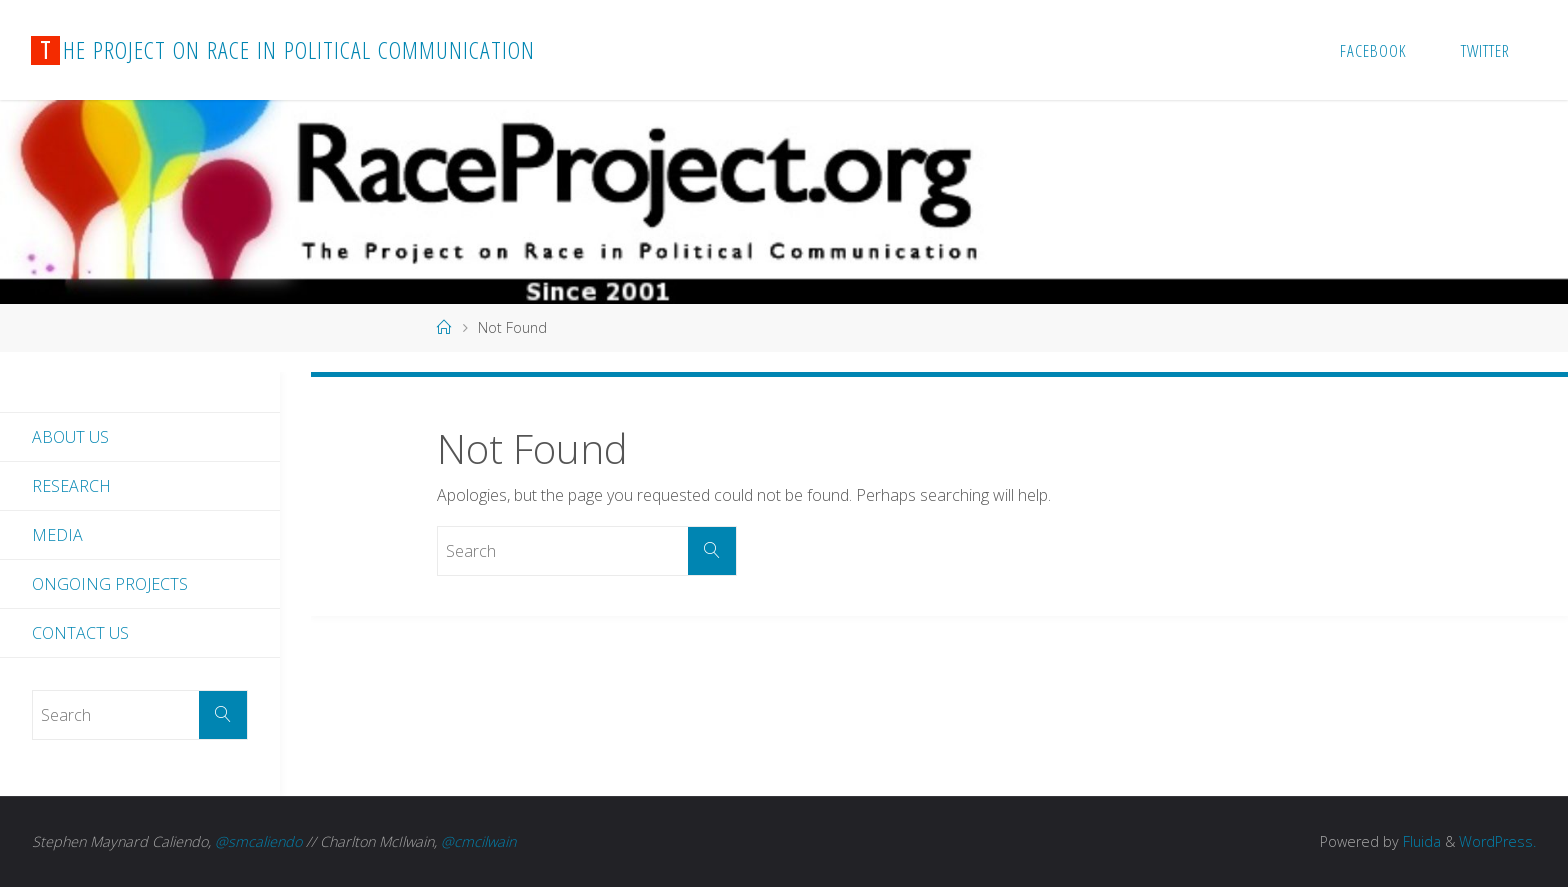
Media (57, 535)
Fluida (1420, 841)
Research (71, 486)
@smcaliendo (258, 841)
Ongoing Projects (110, 584)
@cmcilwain (478, 841)
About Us (70, 437)
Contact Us (80, 633)
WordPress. (1497, 841)
